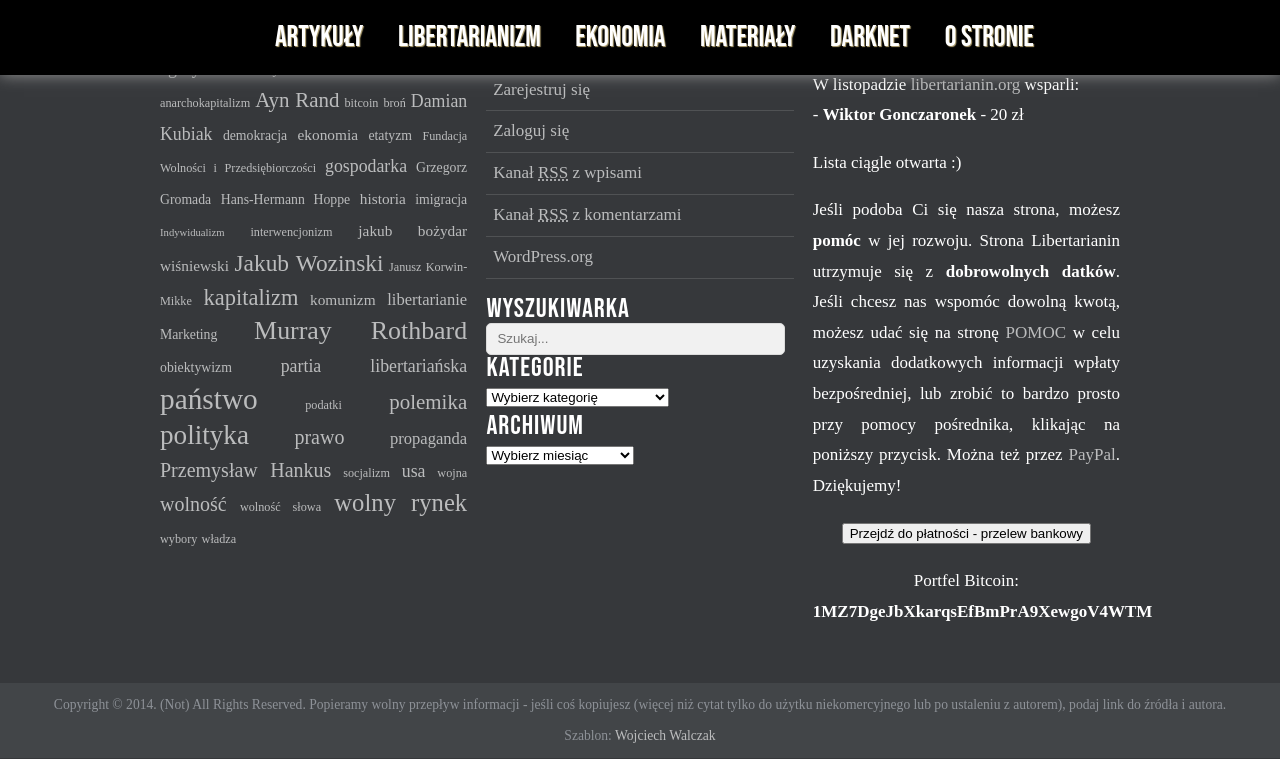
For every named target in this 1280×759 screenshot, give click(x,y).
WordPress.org (543, 256)
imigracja (441, 199)
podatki (323, 405)
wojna (452, 473)
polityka (204, 435)
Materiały (747, 37)
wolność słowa (280, 507)
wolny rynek (400, 502)
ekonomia (328, 134)
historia (383, 198)
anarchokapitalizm (205, 103)
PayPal (1091, 454)
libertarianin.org (968, 84)
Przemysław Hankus (245, 470)
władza (219, 539)
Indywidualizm (192, 232)
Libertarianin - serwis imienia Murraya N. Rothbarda (202, 37)
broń (394, 103)
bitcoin (362, 103)
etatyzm (390, 135)
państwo (209, 399)
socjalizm (366, 473)
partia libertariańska (374, 366)
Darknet (870, 37)
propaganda (428, 438)
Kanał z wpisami (567, 172)
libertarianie (427, 299)
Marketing (188, 334)
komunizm (343, 299)
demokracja (255, 135)
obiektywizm (196, 367)
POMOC (1039, 332)
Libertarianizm (469, 37)
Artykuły (319, 37)
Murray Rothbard (360, 330)
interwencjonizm (291, 232)
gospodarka (366, 166)
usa (414, 471)
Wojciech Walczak (665, 735)
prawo (319, 437)
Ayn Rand (297, 100)
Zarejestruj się (541, 89)
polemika (428, 402)
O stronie (989, 37)
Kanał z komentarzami (587, 214)
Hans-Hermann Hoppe (286, 199)
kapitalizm (251, 297)
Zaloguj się (531, 130)
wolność (193, 504)
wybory (178, 539)
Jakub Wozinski (308, 263)
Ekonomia (620, 37)
